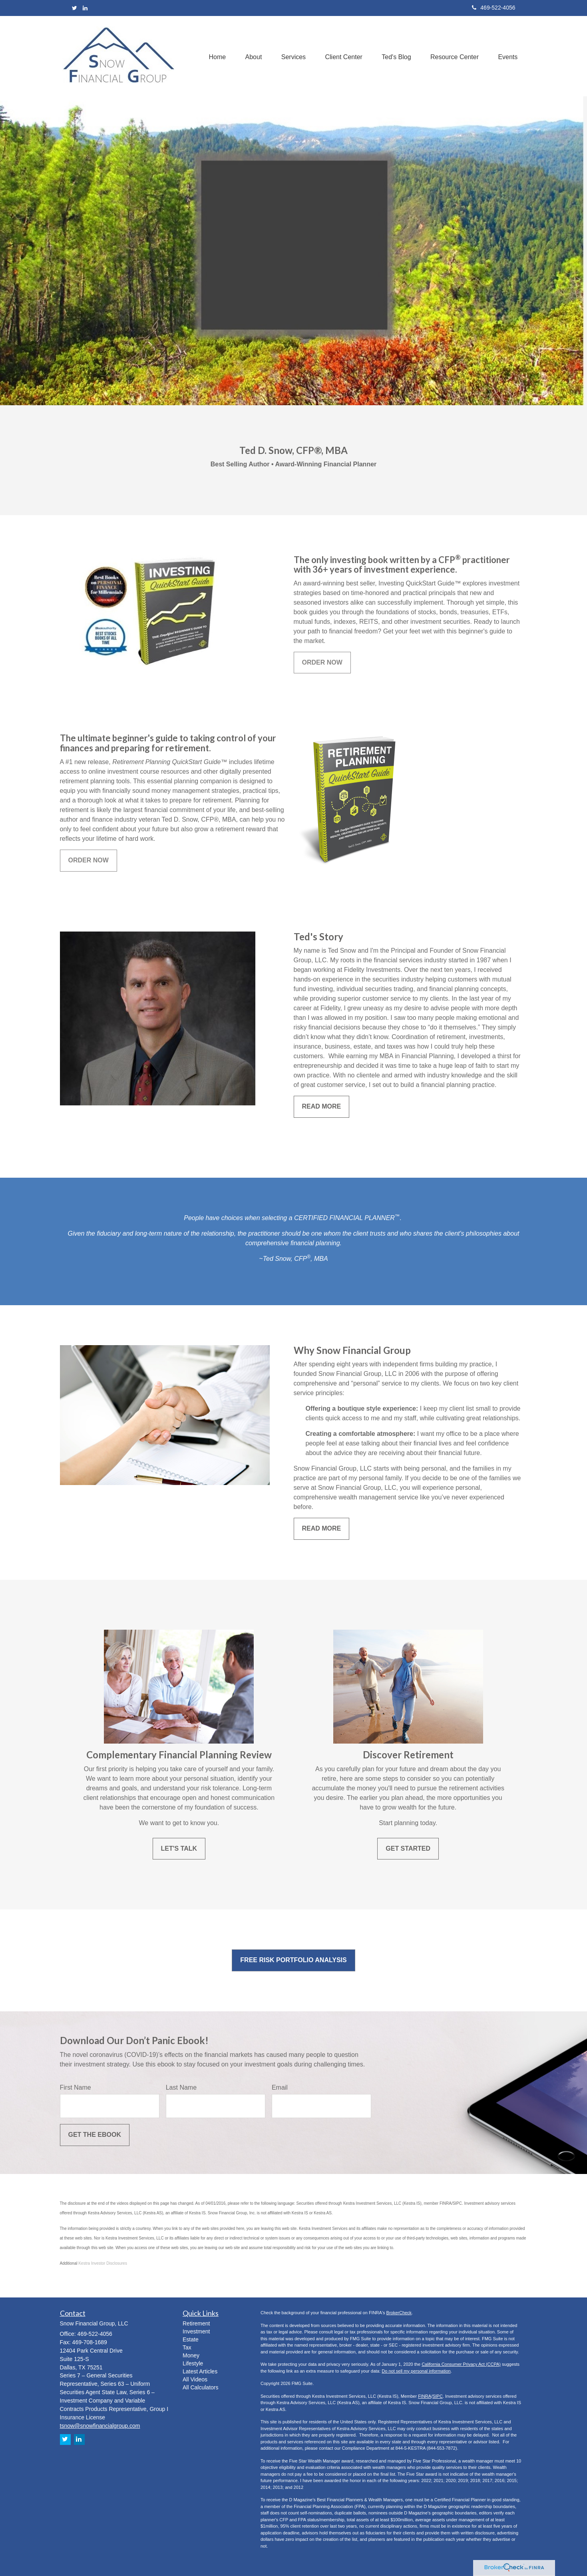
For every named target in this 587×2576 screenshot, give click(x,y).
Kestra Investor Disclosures (103, 2263)
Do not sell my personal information (416, 2371)
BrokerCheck (399, 2312)
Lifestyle (193, 2363)
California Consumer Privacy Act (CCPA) (461, 2364)
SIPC (437, 2396)
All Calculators (200, 2387)
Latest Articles (200, 2371)
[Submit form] (94, 2135)
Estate (191, 2339)
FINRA (424, 2396)
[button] (250, 56)
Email (280, 2087)
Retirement (196, 2323)
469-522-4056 (493, 7)
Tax (187, 2347)
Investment (196, 2331)
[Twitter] (74, 8)
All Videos (195, 2379)
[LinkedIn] (85, 8)
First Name (75, 2087)
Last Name (181, 2087)
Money (191, 2355)
